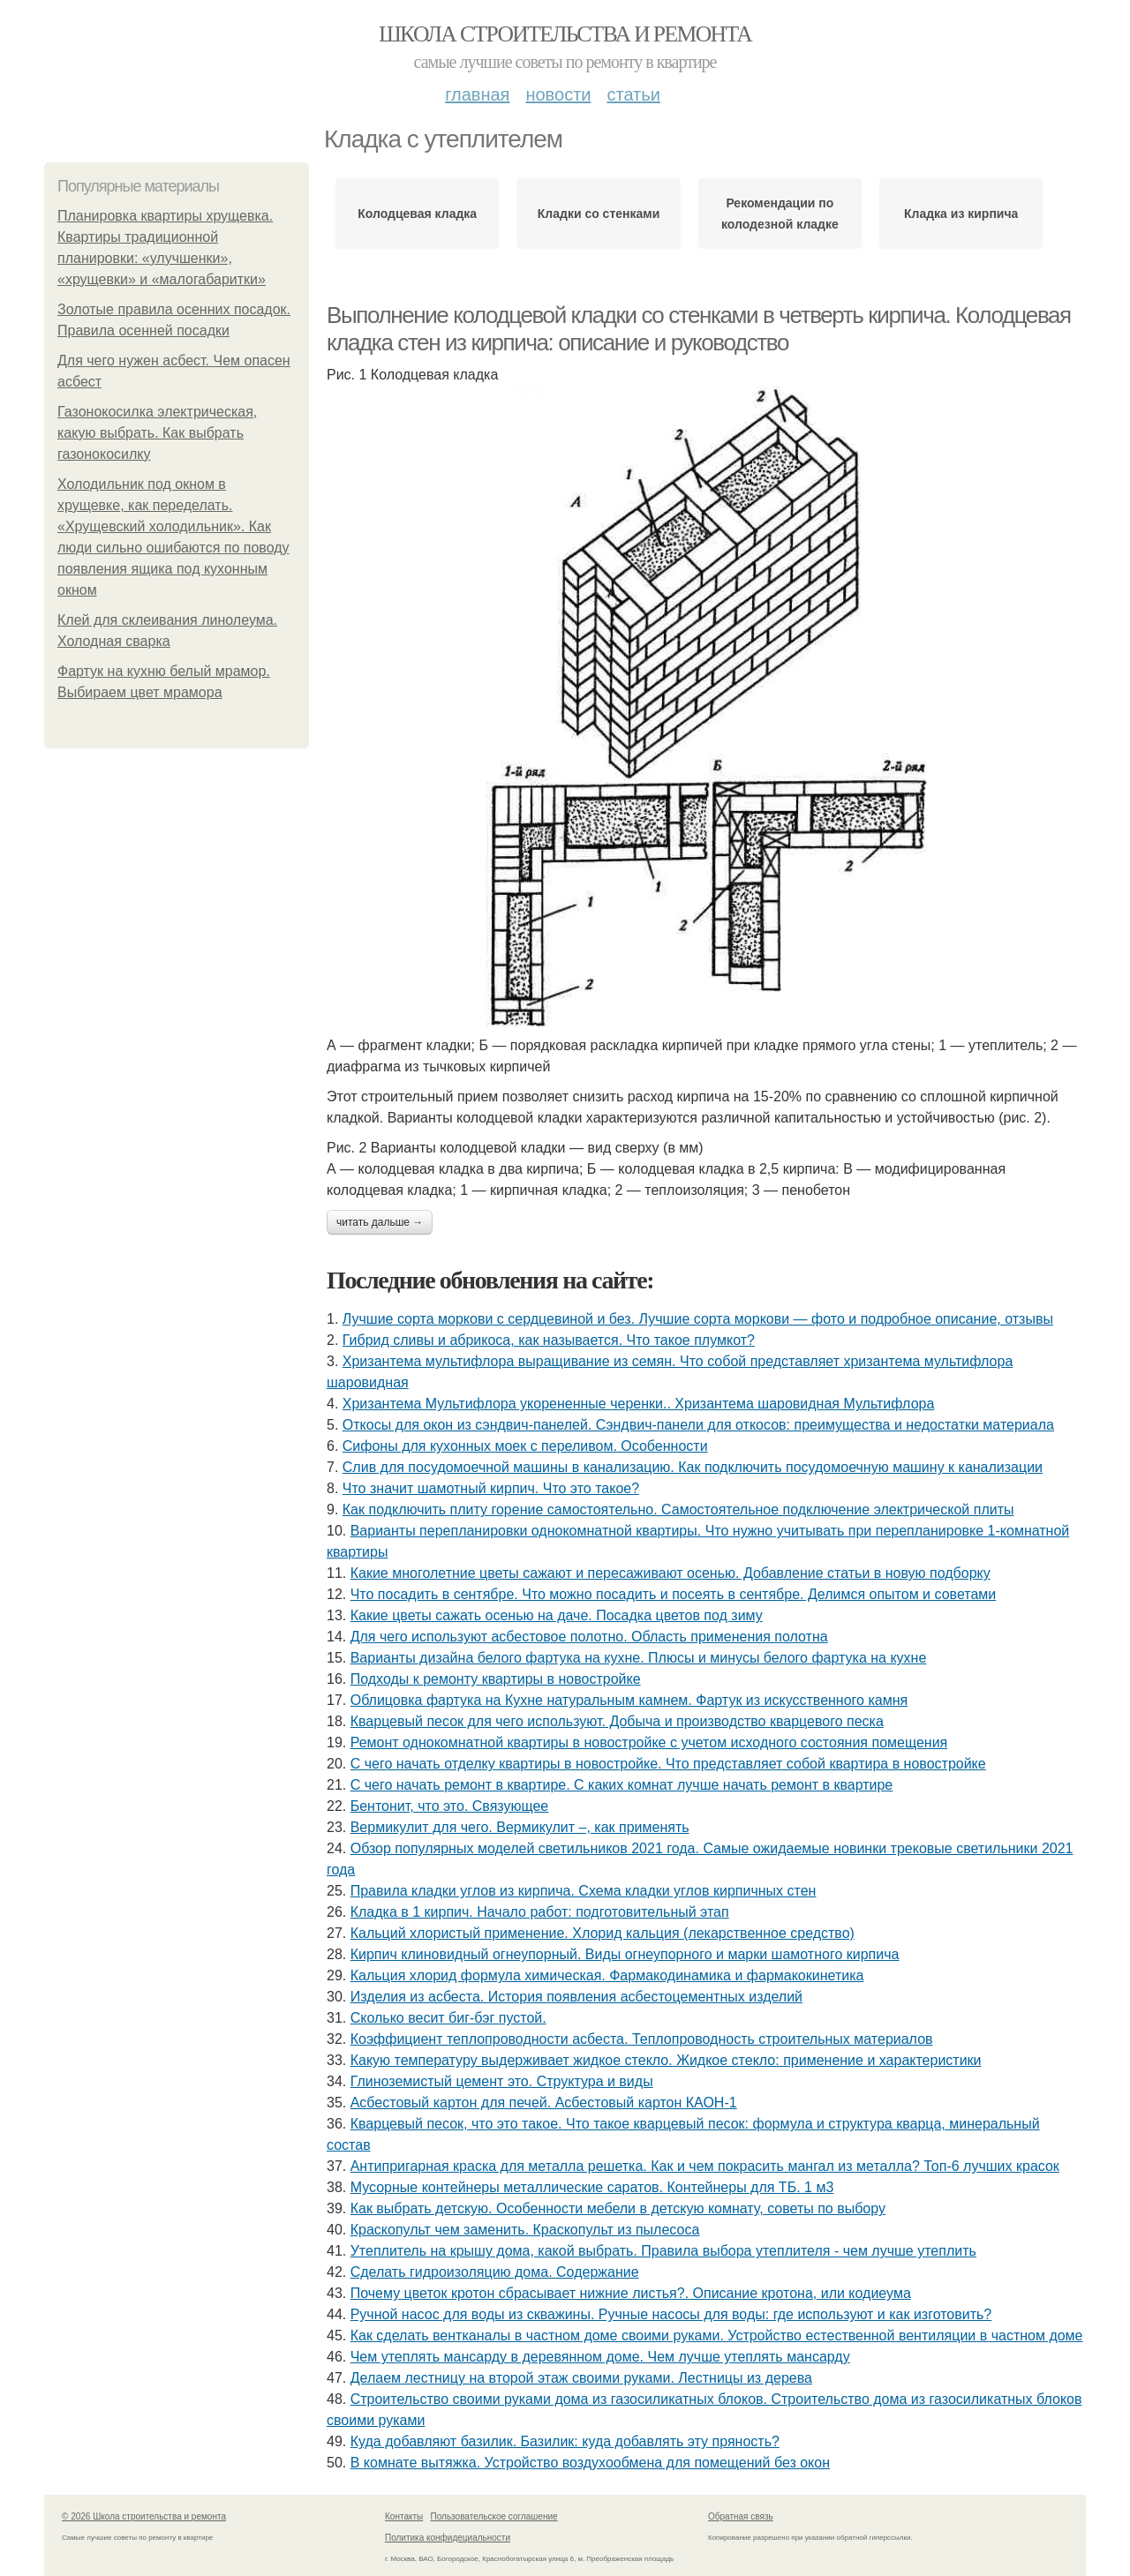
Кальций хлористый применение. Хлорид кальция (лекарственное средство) (602, 1933)
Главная (477, 94)
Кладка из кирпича (961, 214)
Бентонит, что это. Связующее (449, 1806)
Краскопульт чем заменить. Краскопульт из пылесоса (525, 2229)
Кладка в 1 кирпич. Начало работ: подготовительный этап (539, 1911)
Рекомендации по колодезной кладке (780, 213)
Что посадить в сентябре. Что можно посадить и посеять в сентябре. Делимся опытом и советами (673, 1594)
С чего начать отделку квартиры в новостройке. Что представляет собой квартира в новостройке (668, 1763)
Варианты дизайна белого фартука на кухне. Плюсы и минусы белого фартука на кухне (638, 1657)
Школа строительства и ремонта (565, 34)
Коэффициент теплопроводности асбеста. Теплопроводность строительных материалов (641, 2039)
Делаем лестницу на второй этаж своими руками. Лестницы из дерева (581, 2377)
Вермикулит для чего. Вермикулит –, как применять (519, 1827)
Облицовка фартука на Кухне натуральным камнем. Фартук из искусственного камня (629, 1700)
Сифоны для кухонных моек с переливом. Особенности (525, 1445)
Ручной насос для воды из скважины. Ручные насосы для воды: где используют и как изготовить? (671, 2314)
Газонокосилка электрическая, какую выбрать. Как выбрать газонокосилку (157, 433)
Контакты (404, 2516)
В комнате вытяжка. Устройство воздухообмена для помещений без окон (590, 2462)
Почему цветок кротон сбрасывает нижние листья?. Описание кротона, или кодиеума (630, 2293)
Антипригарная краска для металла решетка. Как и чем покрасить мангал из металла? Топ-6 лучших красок (704, 2166)
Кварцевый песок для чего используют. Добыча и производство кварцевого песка (617, 1721)
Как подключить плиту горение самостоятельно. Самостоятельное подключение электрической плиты (678, 1509)
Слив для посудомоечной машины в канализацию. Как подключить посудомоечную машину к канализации (693, 1467)
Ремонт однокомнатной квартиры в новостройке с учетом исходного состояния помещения (649, 1742)
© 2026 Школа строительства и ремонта (144, 2516)
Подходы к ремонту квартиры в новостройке (495, 1678)
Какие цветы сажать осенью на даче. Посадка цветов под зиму (556, 1615)
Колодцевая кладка (417, 214)
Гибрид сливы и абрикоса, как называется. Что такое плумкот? (549, 1340)
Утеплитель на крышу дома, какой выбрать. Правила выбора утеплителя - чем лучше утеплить (663, 2250)
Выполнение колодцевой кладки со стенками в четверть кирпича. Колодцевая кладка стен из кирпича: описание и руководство (699, 329)
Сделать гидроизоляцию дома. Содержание (494, 2271)
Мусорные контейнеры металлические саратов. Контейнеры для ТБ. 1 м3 (592, 2187)
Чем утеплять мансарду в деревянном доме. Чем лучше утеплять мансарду (600, 2356)
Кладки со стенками (598, 214)
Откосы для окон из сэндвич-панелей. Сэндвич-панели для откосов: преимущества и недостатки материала (698, 1424)
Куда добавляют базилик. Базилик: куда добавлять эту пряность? (565, 2441)
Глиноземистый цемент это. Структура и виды (501, 2081)
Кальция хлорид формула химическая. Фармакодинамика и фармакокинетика (607, 1975)
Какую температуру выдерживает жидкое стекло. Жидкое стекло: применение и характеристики (666, 2060)
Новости (558, 94)
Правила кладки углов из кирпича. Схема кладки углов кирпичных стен (583, 1890)
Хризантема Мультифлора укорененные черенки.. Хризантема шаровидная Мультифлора (639, 1403)
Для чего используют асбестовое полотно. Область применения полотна (589, 1636)
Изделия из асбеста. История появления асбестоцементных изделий (576, 1996)
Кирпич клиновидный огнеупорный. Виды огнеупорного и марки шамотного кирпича (625, 1954)
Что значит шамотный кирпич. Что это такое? (491, 1488)
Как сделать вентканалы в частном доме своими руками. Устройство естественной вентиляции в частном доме (716, 2335)
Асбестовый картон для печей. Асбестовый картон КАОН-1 (543, 2102)
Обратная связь (740, 2516)
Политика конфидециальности (447, 2537)
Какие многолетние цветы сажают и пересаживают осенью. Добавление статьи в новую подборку (670, 1573)
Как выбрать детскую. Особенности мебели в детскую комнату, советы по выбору (617, 2208)
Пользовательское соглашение (494, 2516)
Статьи (632, 94)
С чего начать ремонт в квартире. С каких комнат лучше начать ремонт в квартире (621, 1784)
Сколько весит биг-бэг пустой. (448, 2017)
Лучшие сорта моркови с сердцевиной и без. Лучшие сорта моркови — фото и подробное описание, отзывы (698, 1318)
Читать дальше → (379, 1222)
